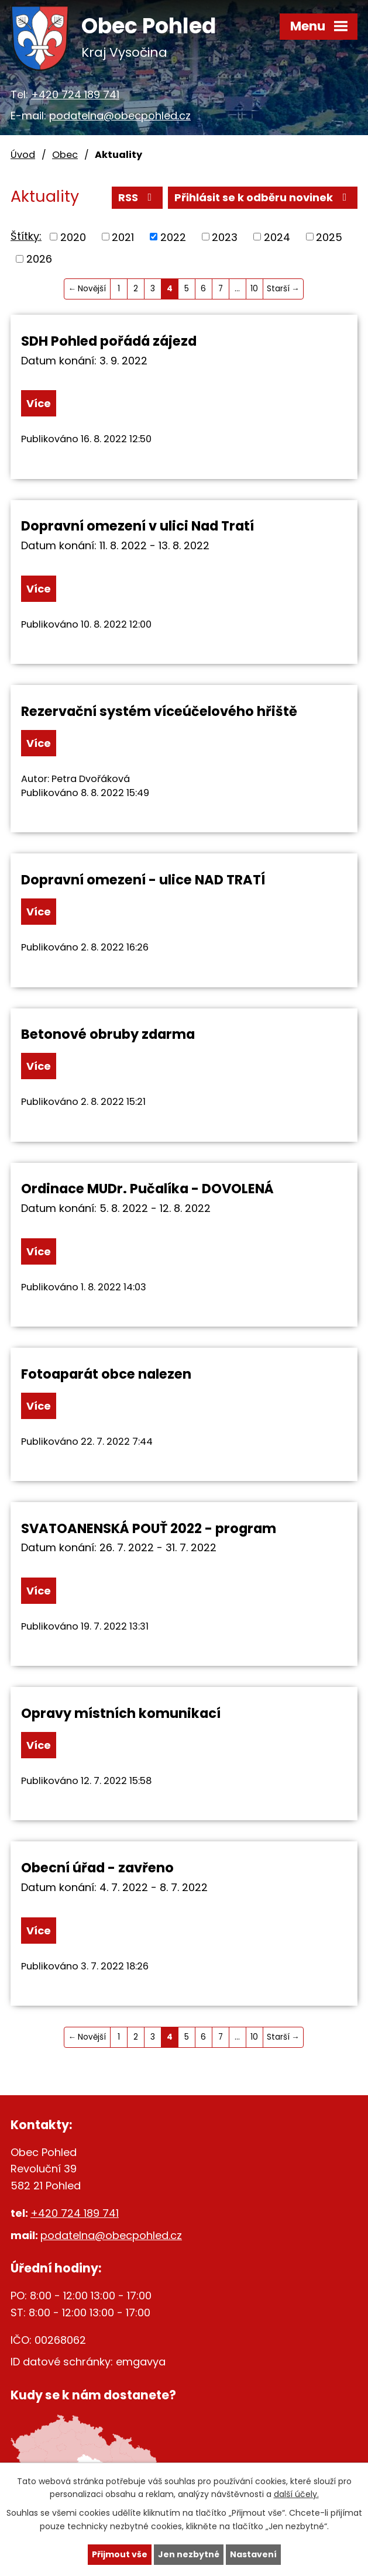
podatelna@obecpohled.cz (120, 115)
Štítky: (26, 236)
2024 (277, 236)
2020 (73, 236)
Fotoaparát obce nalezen (106, 1374)
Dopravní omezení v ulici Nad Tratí (137, 525)
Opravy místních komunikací (121, 1713)
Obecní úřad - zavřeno (97, 1867)
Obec (65, 154)
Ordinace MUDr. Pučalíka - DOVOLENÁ (147, 1188)
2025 (329, 236)
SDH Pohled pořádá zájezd (109, 341)
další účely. (296, 2495)
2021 (123, 236)
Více (38, 403)
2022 (173, 236)
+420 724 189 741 (75, 94)
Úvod (23, 154)
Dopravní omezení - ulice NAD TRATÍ (143, 879)
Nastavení (253, 2554)
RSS (137, 197)
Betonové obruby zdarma (108, 1034)
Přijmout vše (119, 2554)
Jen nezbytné (188, 2554)
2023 (225, 236)
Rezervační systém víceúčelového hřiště (159, 711)
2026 (39, 259)
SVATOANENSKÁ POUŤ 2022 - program (148, 1528)
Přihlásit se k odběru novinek (263, 197)
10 (254, 288)
